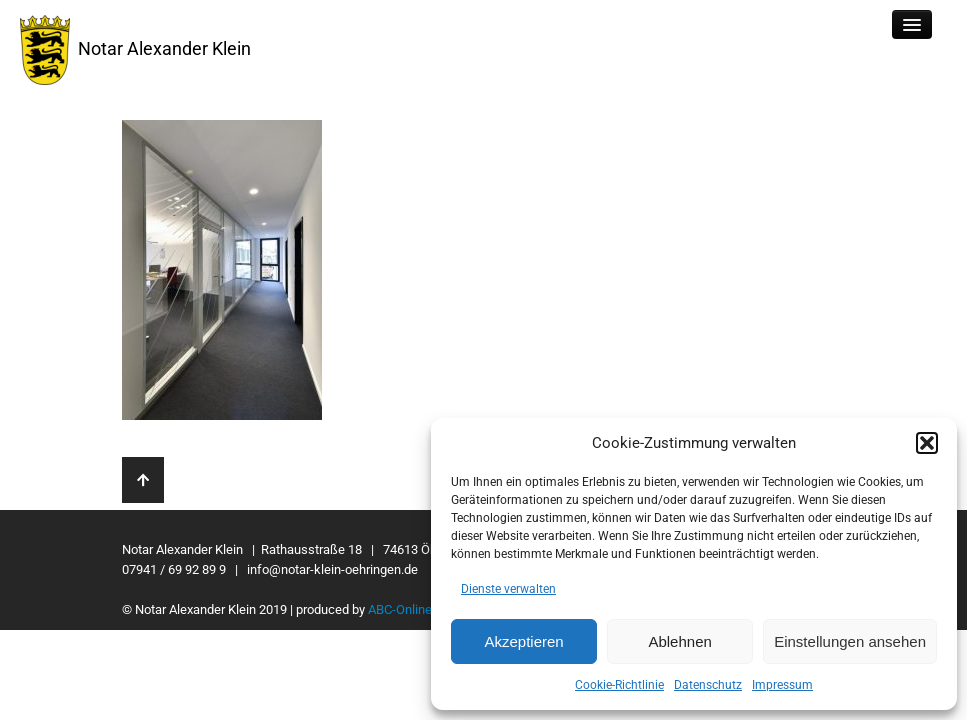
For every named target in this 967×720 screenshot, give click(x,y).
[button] (927, 443)
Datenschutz (708, 685)
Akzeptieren (523, 641)
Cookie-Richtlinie (619, 685)
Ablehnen (679, 641)
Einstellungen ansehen (850, 641)
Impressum (782, 685)
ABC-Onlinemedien (421, 609)
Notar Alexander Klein (135, 50)
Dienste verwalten (508, 589)
